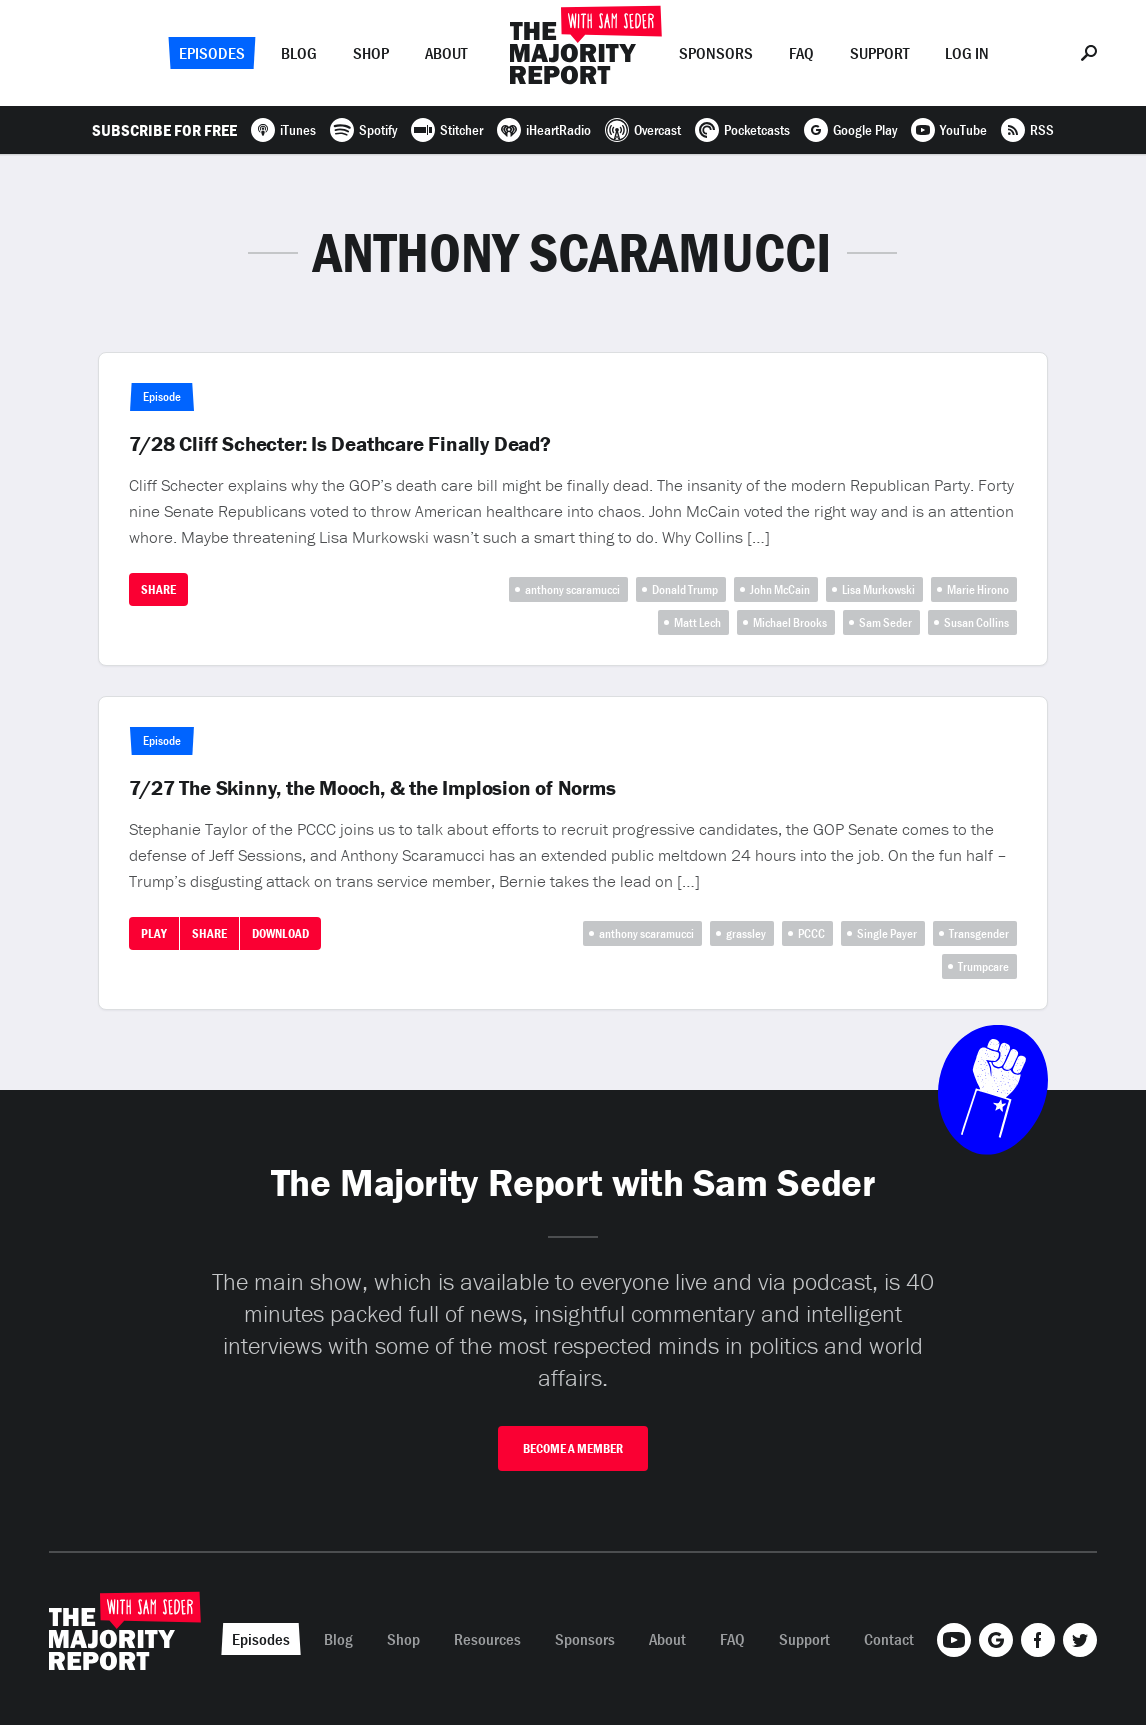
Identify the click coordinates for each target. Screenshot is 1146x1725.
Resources (487, 1639)
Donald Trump (685, 589)
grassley (746, 933)
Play (154, 933)
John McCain (780, 589)
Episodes (212, 53)
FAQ (801, 53)
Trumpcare (983, 966)
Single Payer (887, 933)
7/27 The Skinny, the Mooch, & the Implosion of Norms (372, 788)
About (446, 53)
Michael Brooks (790, 622)
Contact (889, 1639)
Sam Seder (885, 622)
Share (158, 589)
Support (879, 53)
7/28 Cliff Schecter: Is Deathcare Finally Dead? (340, 444)
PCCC (811, 933)
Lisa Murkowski (878, 589)
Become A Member (573, 1448)
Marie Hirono (978, 589)
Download (280, 933)
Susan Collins (976, 622)
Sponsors (716, 53)
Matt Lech (697, 622)
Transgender (979, 933)
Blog (299, 53)
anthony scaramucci (572, 589)
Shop (371, 53)
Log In (967, 53)
